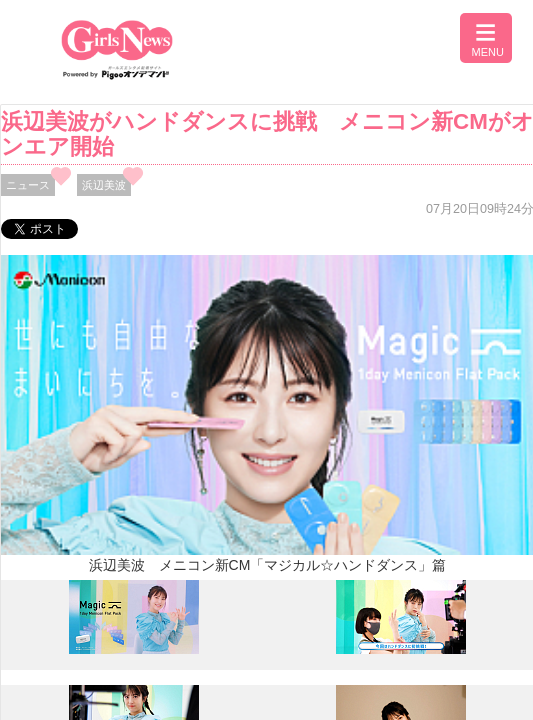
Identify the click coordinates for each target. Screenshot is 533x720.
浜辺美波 (104, 185)
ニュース (28, 185)
